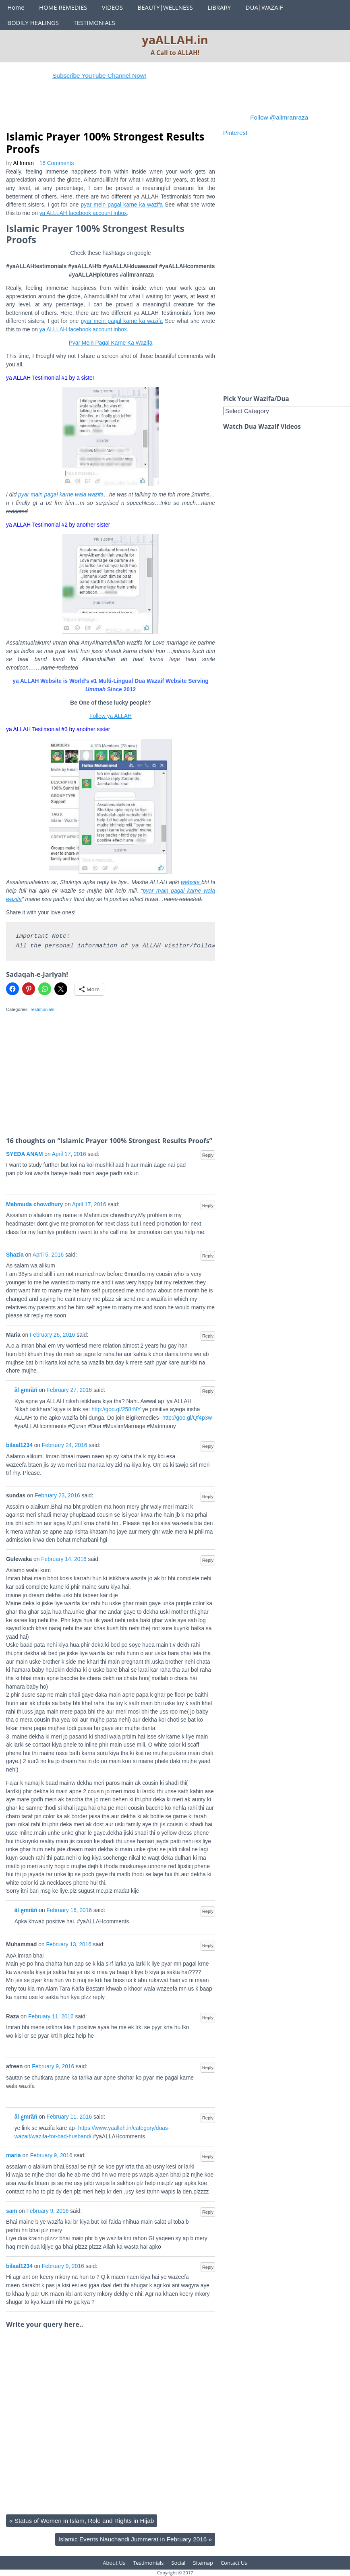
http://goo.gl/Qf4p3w (187, 1418)
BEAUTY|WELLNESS (165, 7)
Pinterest (235, 132)
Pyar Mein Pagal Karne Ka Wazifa (111, 343)
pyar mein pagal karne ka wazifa (122, 205)
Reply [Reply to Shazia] (207, 1255)
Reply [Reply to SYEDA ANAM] (207, 1155)
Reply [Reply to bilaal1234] (207, 1446)
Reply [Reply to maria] (207, 2156)
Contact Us (234, 2562)
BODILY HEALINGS (33, 23)
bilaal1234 (19, 1445)
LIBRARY (219, 7)
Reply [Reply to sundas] (207, 1496)
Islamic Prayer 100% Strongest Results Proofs (105, 142)
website (191, 882)
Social (178, 2562)
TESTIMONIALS (94, 23)
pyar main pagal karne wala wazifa (61, 495)
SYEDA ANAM (24, 1154)
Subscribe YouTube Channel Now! (128, 75)
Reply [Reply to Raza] (207, 2017)
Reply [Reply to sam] (207, 2212)
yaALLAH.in (175, 40)
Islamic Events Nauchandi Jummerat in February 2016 (135, 2539)
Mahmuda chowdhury (34, 1204)
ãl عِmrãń (25, 1390)
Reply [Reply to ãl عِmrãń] (207, 1391)
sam (11, 2211)
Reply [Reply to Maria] (207, 1335)
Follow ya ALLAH (110, 716)
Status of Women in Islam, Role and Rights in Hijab (81, 2520)
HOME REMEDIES (63, 7)
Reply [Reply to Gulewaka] (207, 1560)
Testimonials (42, 1009)
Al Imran (23, 163)
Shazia (15, 1255)
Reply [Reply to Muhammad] (207, 1945)
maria (13, 2155)
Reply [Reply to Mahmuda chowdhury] (207, 1205)
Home (15, 7)
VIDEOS (112, 7)
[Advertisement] (152, 109)
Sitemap (203, 2562)
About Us (114, 2562)
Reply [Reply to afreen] (207, 2067)
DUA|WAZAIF (264, 7)
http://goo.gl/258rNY (116, 1409)
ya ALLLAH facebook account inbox (83, 213)
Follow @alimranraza (279, 117)
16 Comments (56, 163)
